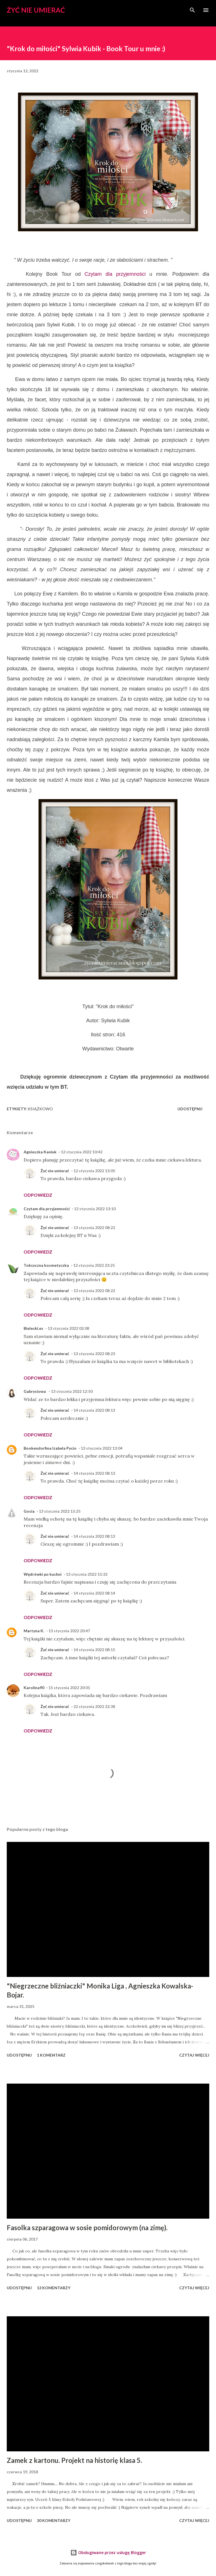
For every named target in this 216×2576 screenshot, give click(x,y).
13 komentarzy (53, 2287)
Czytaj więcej (194, 2055)
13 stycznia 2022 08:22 (94, 1227)
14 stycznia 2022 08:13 (94, 1410)
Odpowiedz (38, 1195)
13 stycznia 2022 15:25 (59, 1511)
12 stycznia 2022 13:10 (95, 1208)
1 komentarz (51, 2055)
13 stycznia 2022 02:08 (68, 1328)
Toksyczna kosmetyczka (46, 1265)
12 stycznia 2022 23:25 (94, 1265)
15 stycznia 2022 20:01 (69, 1687)
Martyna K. (34, 1630)
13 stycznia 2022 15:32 (86, 1574)
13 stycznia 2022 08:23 (94, 1353)
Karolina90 (34, 1687)
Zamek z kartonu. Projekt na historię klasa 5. (74, 2460)
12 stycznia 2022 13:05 (94, 1170)
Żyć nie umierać (36, 10)
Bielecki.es (33, 1328)
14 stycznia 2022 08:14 (94, 1593)
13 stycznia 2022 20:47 (69, 1630)
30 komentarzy (53, 2520)
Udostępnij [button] (189, 1108)
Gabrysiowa (35, 1391)
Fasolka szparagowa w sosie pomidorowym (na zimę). (87, 2227)
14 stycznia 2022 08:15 (94, 1649)
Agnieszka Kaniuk (40, 1151)
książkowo (40, 1108)
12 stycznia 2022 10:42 (81, 1151)
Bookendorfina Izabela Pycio (50, 1448)
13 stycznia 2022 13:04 (101, 1448)
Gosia (29, 1511)
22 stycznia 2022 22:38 (94, 1706)
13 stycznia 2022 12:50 (72, 1391)
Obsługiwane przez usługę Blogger (108, 2552)
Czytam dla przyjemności (115, 274)
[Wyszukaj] (192, 10)
